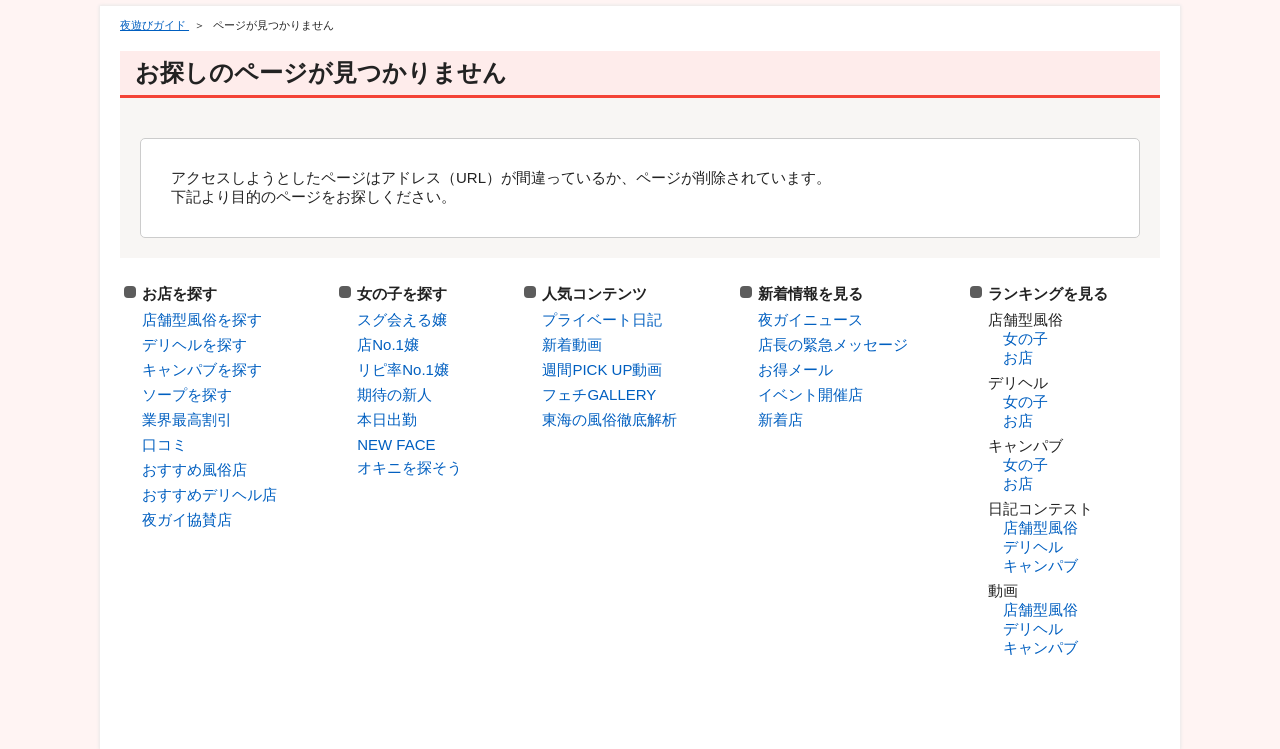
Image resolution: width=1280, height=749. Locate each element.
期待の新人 (394, 394)
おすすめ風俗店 (194, 469)
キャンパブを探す (202, 369)
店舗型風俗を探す (202, 319)
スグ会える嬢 (402, 319)
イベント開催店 (810, 394)
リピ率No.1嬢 (403, 369)
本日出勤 (387, 419)
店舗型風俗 (1040, 527)
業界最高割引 (187, 419)
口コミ (164, 444)
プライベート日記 (602, 319)
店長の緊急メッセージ (833, 344)
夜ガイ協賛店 (187, 519)
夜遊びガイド (154, 25)
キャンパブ (1040, 565)
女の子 (1025, 338)
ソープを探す (187, 394)
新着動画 (572, 344)
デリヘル (1033, 546)
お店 (1018, 357)
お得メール (795, 369)
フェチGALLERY (599, 394)
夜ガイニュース (810, 319)
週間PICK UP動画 (602, 369)
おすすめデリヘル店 (209, 494)
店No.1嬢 (388, 344)
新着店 (780, 419)
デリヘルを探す (194, 344)
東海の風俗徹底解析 (609, 419)
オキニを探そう (409, 467)
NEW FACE (396, 444)
